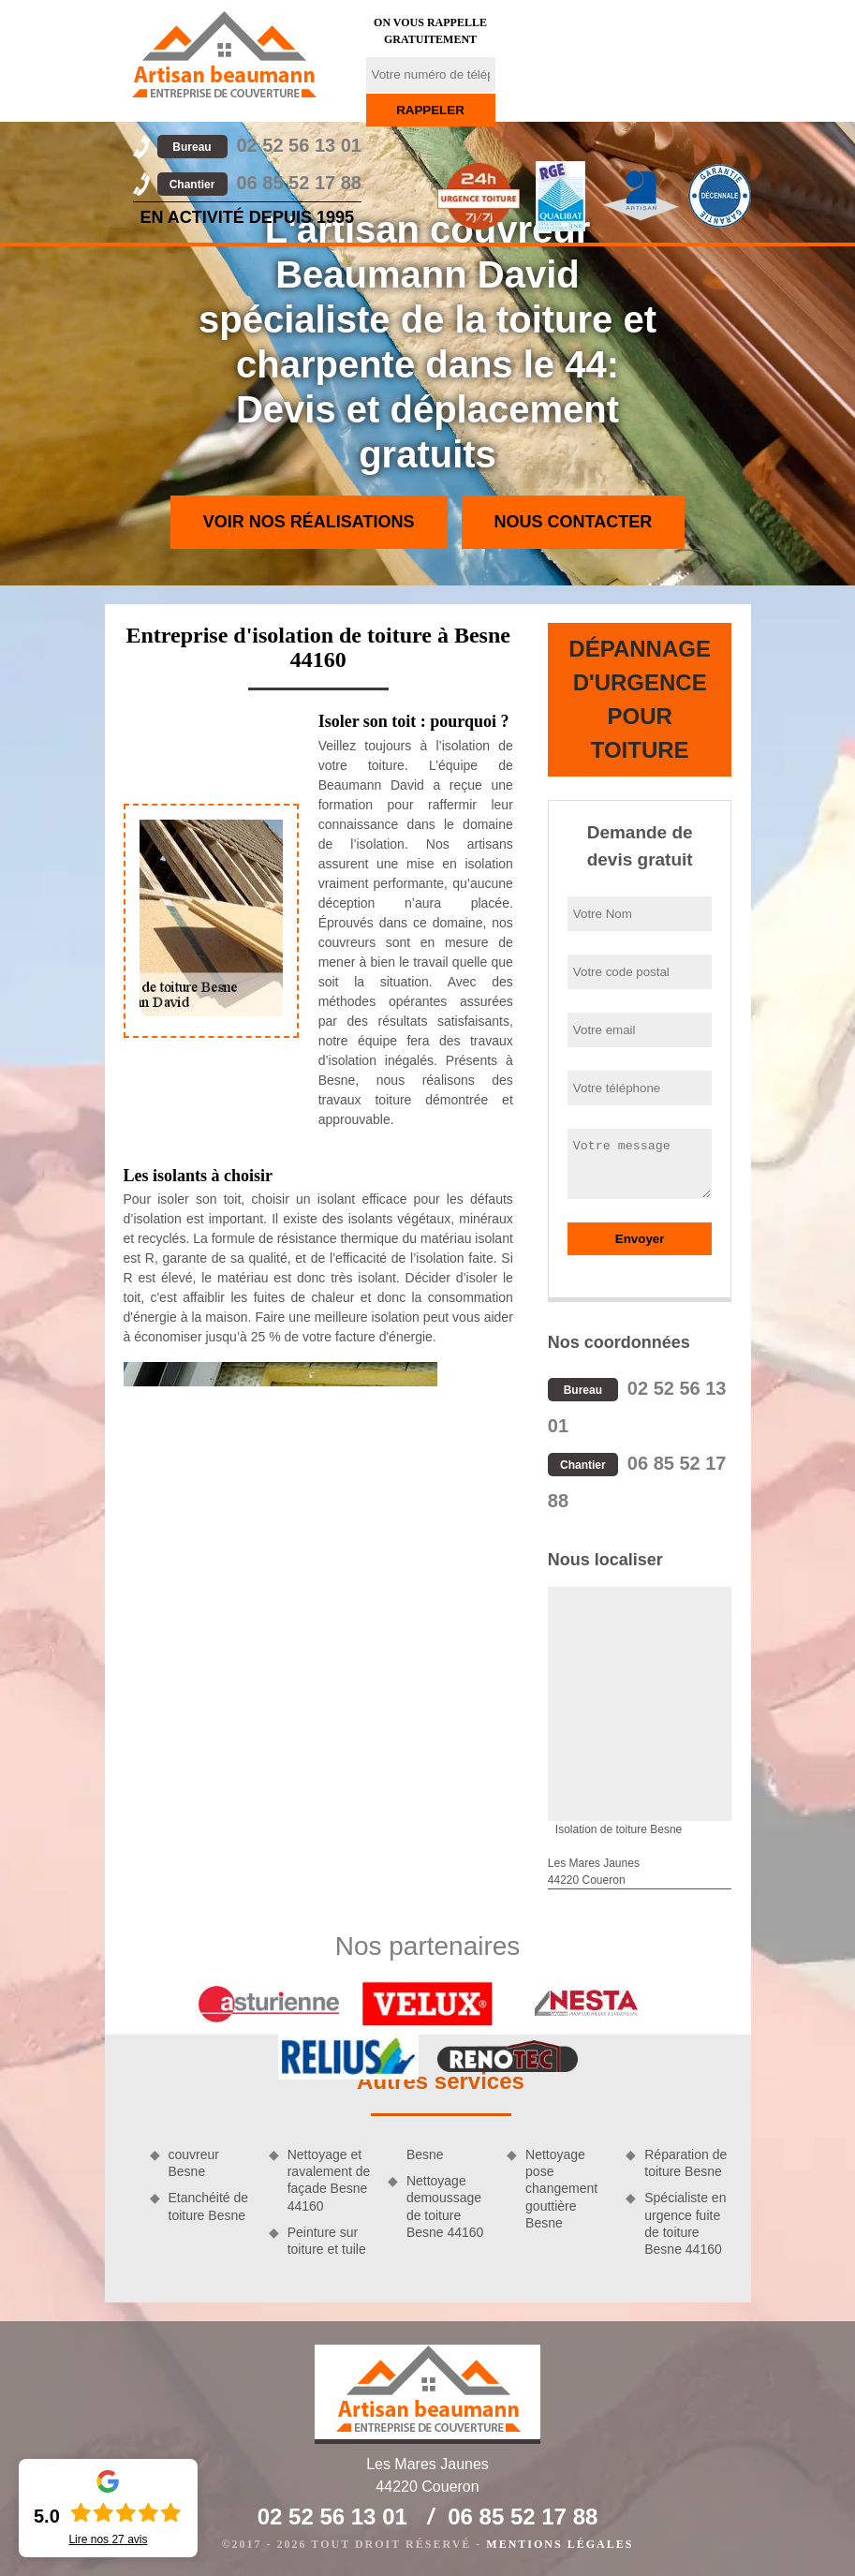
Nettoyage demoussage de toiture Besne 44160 (445, 2206)
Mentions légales (559, 2544)
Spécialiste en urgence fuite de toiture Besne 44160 (685, 2223)
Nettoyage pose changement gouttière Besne (561, 2188)
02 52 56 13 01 (259, 145)
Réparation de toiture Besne (685, 2163)
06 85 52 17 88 (259, 182)
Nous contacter (573, 521)
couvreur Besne (194, 2163)
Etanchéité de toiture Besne (209, 2206)
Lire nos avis (107, 2539)
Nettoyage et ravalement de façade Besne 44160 (329, 2180)
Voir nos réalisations (309, 521)
